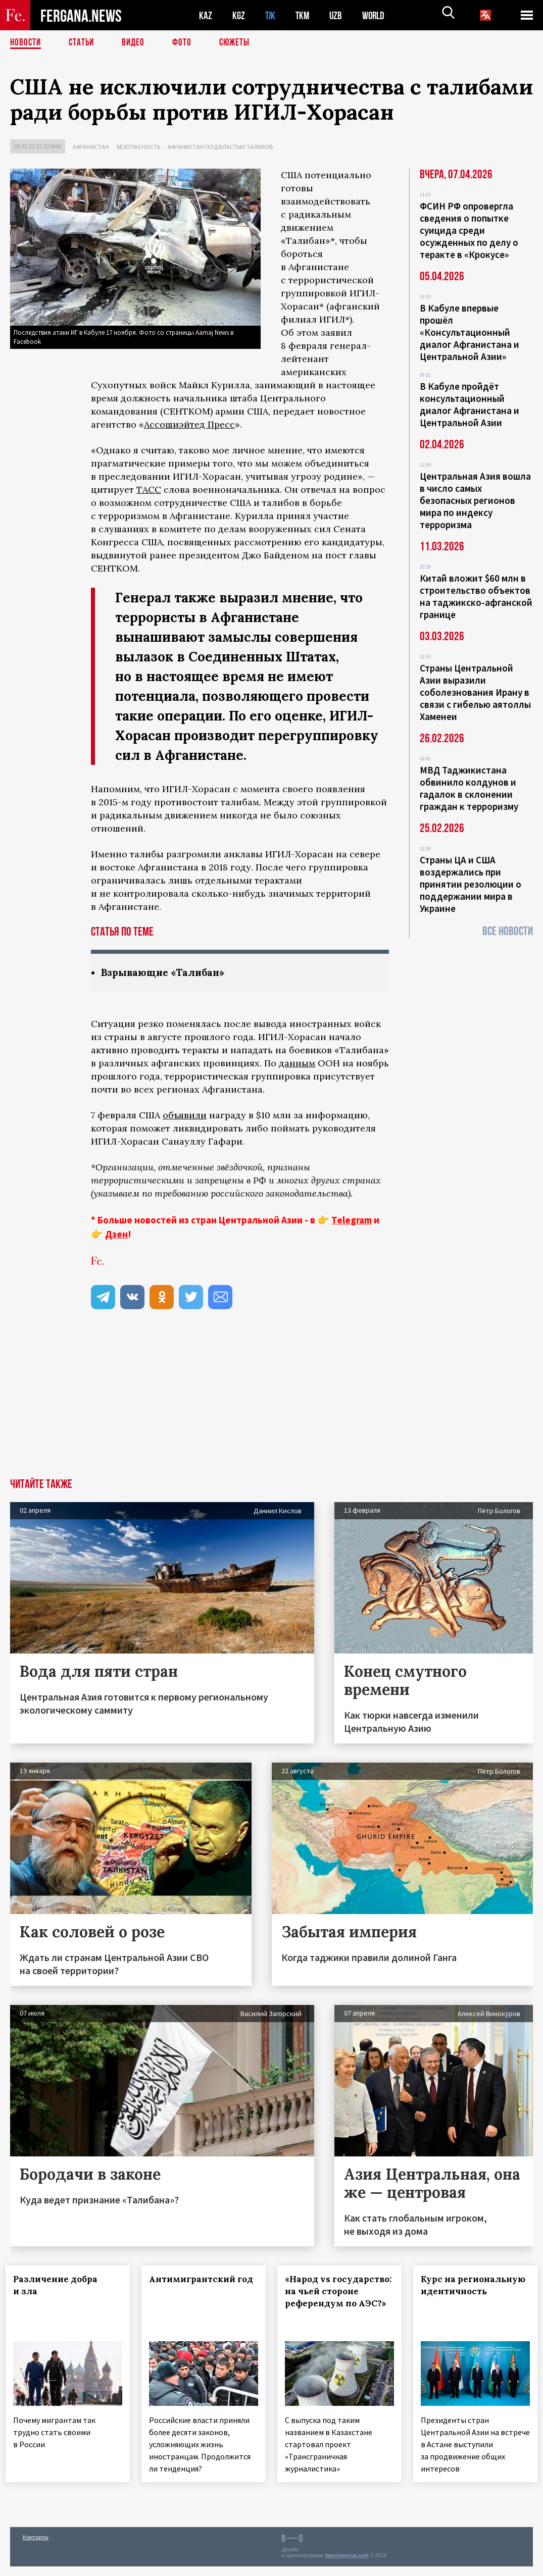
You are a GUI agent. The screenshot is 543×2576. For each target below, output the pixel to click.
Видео (137, 43)
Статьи (83, 43)
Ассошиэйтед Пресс (189, 424)
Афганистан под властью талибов (220, 146)
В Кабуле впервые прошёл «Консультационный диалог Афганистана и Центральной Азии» (469, 332)
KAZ (205, 15)
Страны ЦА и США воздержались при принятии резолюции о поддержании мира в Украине (470, 884)
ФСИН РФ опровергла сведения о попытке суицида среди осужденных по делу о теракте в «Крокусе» (469, 230)
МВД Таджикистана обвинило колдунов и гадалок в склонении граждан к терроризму (469, 788)
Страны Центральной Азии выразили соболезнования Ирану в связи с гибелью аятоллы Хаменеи (475, 692)
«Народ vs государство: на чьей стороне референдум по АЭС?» (326, 2304)
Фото (186, 43)
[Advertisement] (271, 1403)
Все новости (507, 931)
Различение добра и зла (60, 2285)
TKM (304, 15)
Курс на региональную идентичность (465, 2291)
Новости (26, 43)
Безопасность (138, 146)
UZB (338, 15)
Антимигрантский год (197, 2285)
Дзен (116, 1234)
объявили (185, 1115)
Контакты (35, 2546)
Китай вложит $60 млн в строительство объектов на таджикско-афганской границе (476, 596)
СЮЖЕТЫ (240, 43)
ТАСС (148, 489)
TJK (271, 15)
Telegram (351, 1220)
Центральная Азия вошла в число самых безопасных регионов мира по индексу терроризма (475, 500)
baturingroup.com (347, 2565)
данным (297, 1063)
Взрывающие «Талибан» (165, 972)
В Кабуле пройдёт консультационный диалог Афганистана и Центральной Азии (469, 404)
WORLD (376, 15)
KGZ (238, 15)
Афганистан (91, 146)
